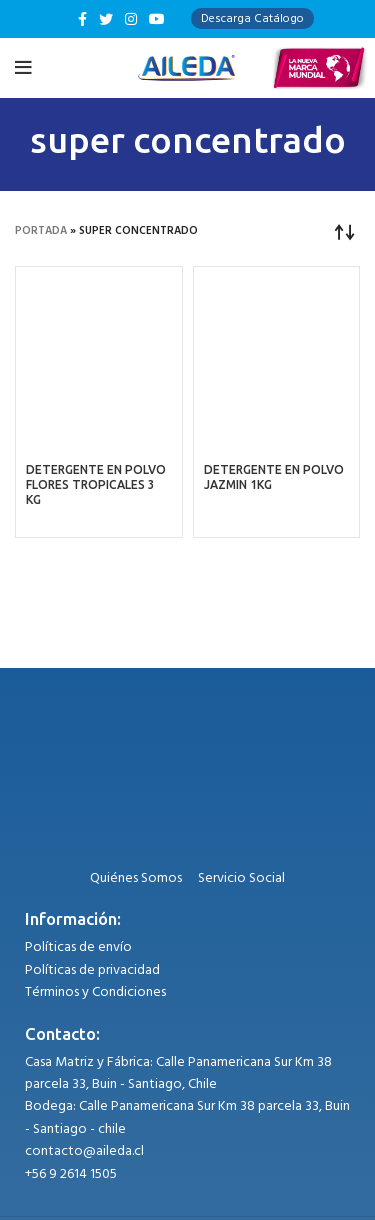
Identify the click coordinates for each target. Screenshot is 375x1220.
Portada (41, 231)
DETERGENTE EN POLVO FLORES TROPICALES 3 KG (96, 484)
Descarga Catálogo (252, 19)
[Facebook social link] (82, 19)
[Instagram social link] (131, 19)
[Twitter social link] (106, 19)
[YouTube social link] (157, 19)
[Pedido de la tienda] (345, 231)
